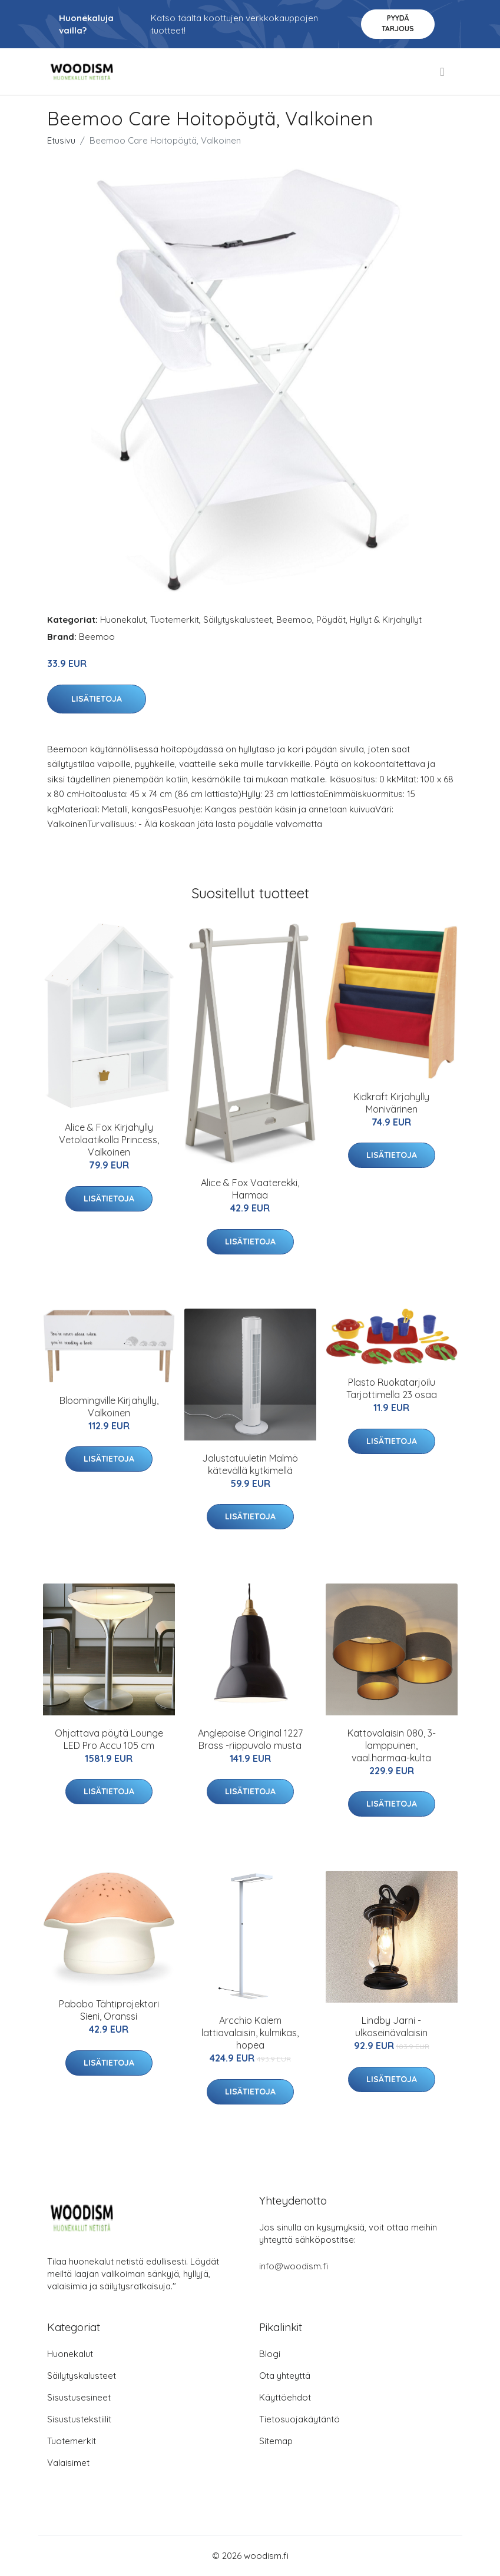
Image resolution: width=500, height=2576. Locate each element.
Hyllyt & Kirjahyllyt (386, 619)
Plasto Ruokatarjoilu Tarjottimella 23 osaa (391, 1388)
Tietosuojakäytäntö (299, 2419)
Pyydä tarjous (398, 23)
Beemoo (294, 619)
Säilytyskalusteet (237, 619)
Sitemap (276, 2440)
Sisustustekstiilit (79, 2419)
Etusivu (61, 140)
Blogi (269, 2353)
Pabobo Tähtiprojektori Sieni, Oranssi (109, 2010)
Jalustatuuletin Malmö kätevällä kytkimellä (250, 1464)
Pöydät (331, 619)
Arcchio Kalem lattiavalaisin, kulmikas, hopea (250, 2032)
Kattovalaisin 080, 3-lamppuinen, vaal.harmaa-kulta (391, 1745)
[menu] (443, 72)
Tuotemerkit (174, 619)
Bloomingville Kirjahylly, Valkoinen (108, 1407)
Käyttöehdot (285, 2397)
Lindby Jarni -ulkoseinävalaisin (391, 2026)
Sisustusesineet (79, 2397)
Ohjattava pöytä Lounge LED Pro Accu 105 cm (109, 1739)
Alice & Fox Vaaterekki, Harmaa (250, 1189)
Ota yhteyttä (284, 2375)
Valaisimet (68, 2462)
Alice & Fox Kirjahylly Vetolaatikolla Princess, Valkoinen (109, 1139)
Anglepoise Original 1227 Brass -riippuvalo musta (250, 1739)
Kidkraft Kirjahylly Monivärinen (391, 1103)
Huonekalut (123, 619)
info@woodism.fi (293, 2266)
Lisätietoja (96, 698)
